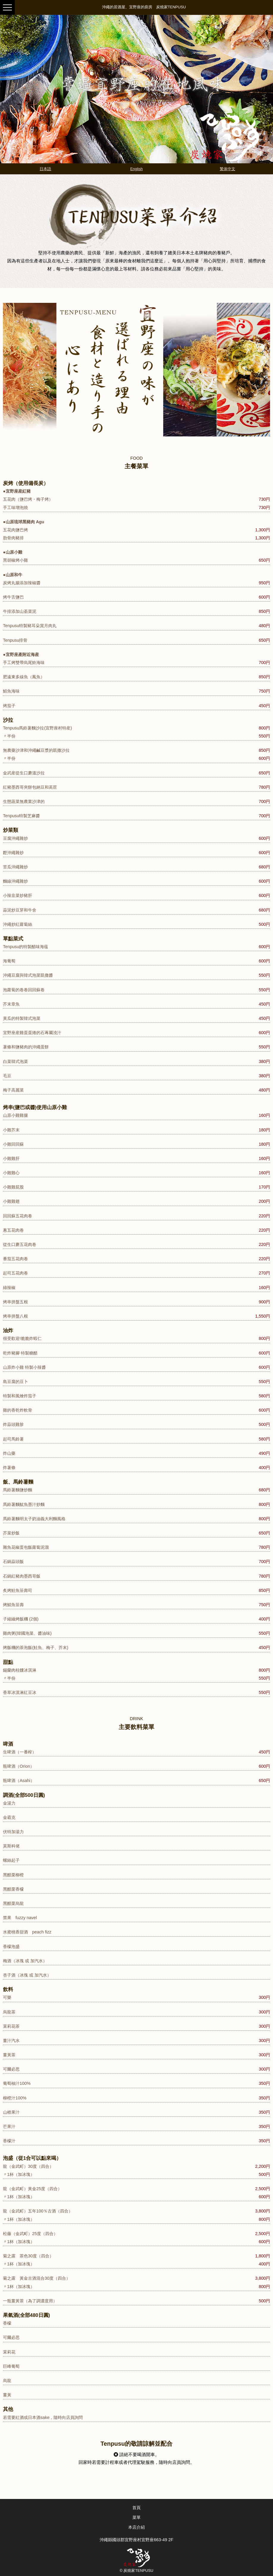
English (136, 169)
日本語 (45, 169)
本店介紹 (136, 2527)
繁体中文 (227, 169)
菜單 (136, 2517)
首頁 (136, 2507)
